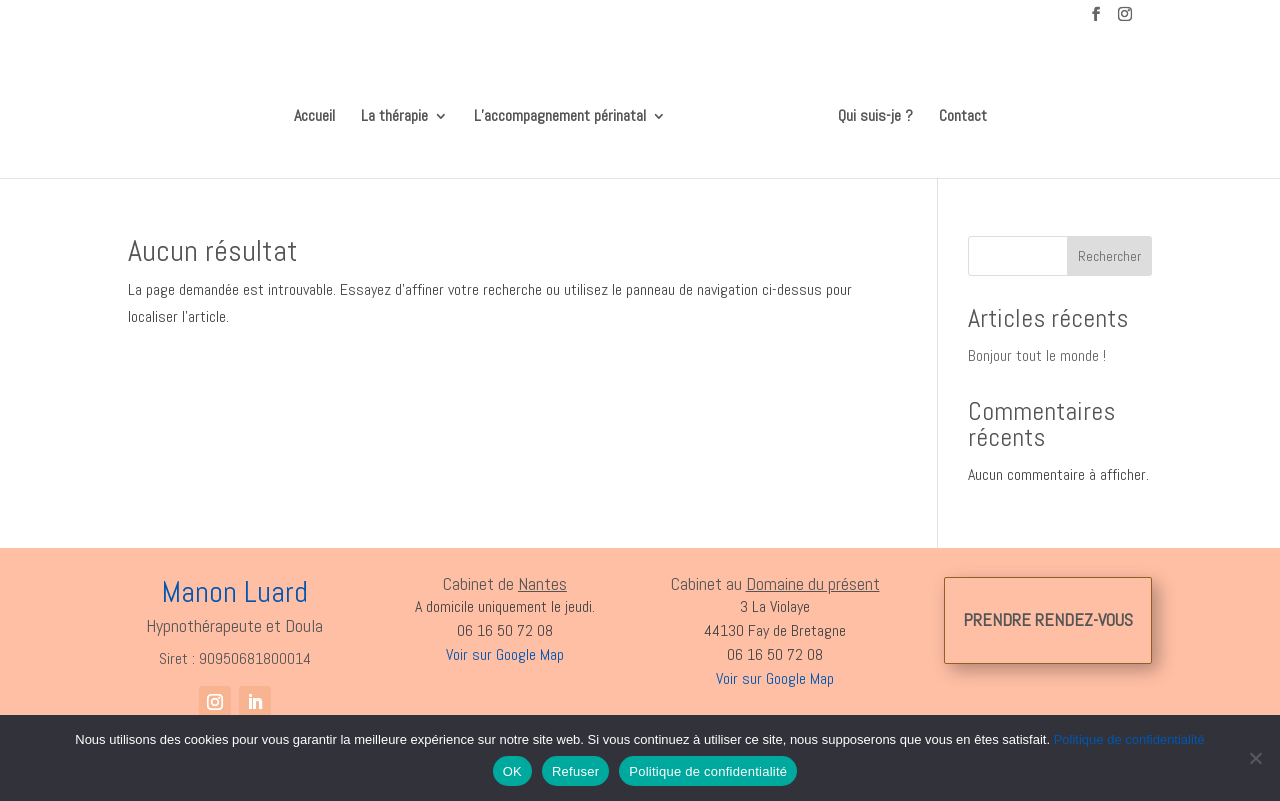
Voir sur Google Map (775, 671)
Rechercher (1109, 249)
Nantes (542, 576)
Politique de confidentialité (1129, 739)
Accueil (321, 110)
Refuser (575, 771)
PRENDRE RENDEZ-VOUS (1048, 612)
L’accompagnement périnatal (567, 110)
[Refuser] (1255, 758)
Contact (956, 110)
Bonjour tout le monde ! (1037, 348)
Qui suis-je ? (868, 110)
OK (512, 771)
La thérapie (401, 110)
